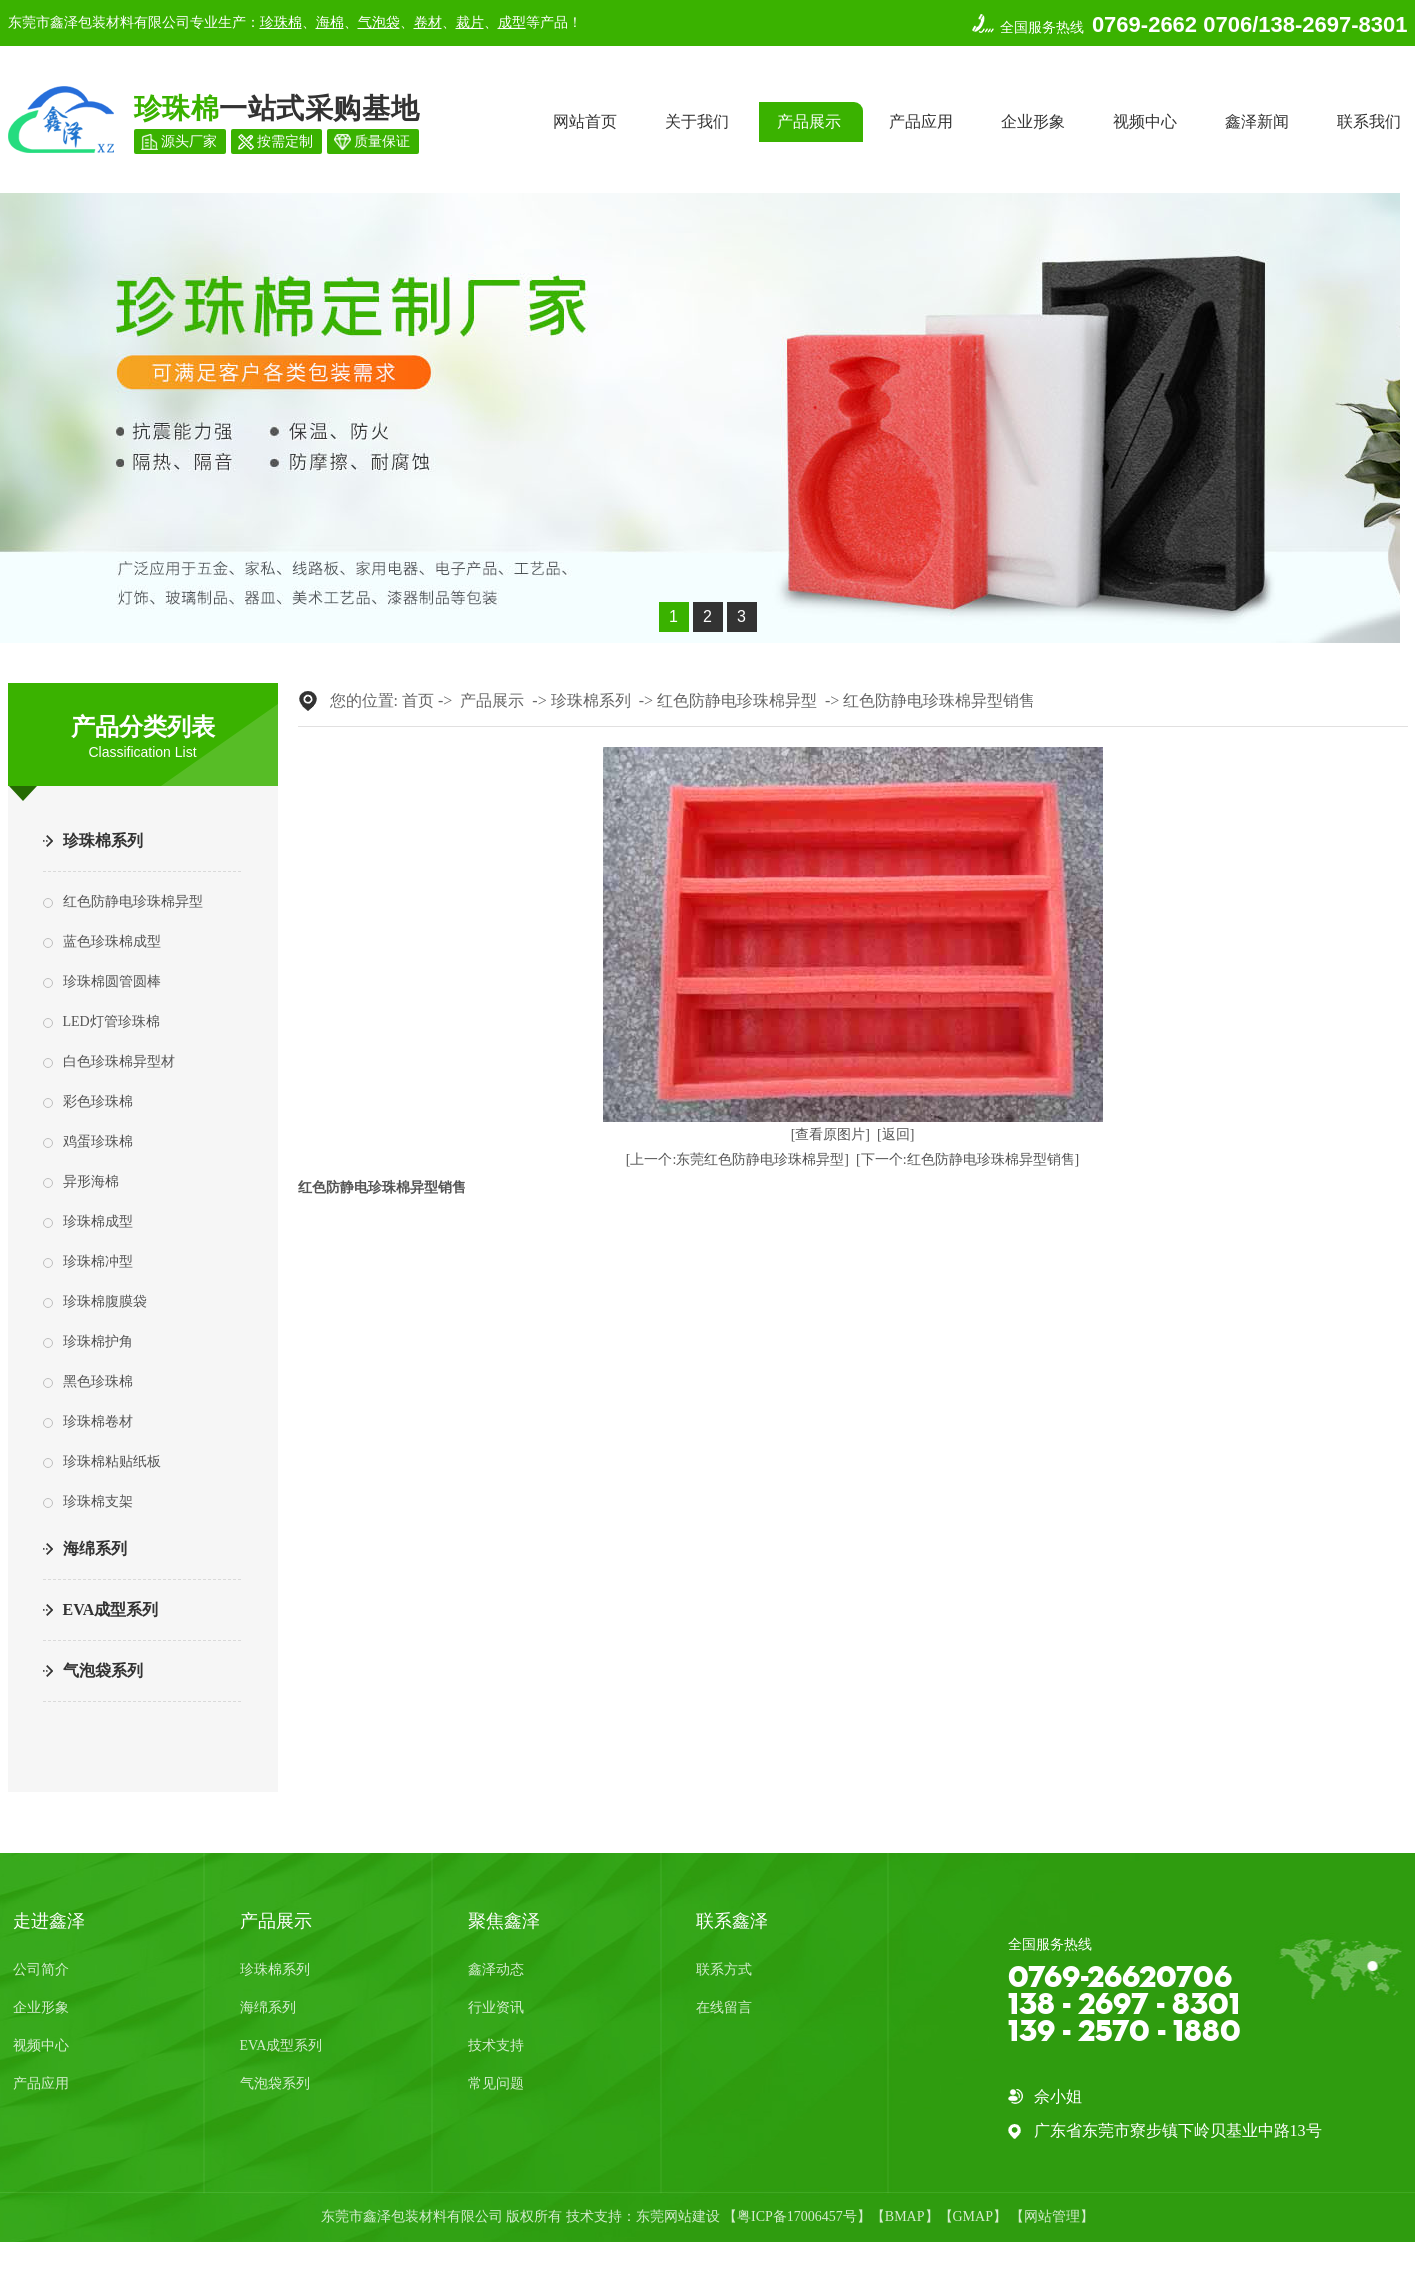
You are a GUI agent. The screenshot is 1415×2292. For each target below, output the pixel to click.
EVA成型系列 (111, 1609)
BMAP (905, 2216)
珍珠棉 (281, 22)
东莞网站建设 (678, 2216)
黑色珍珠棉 (98, 1381)
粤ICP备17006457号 (797, 2216)
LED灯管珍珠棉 (111, 1021)
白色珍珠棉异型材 (119, 1061)
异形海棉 (91, 1181)
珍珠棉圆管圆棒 (112, 981)
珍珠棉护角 (98, 1341)
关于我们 (697, 121)
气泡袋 (379, 22)
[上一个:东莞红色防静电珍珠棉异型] (737, 1159)
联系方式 (724, 1969)
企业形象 (1033, 121)
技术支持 (496, 2045)
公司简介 (41, 1969)
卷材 (428, 22)
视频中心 (1145, 121)
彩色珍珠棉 (98, 1101)
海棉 (330, 22)
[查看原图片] (830, 1134)
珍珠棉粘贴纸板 (112, 1461)
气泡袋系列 (103, 1670)
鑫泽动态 (496, 1969)
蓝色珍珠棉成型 (112, 941)
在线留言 (724, 2007)
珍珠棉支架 (98, 1501)
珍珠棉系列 (103, 840)
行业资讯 (496, 2007)
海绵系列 (95, 1548)
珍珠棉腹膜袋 (105, 1301)
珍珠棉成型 (98, 1221)
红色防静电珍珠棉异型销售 (939, 700)
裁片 (470, 22)
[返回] (895, 1134)
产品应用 (921, 121)
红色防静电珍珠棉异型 (133, 901)
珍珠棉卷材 (98, 1421)
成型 (512, 22)
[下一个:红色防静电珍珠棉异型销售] (967, 1159)
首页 (418, 700)
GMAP (973, 2216)
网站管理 (1052, 2216)
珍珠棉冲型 (98, 1261)
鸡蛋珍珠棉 (98, 1141)
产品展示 (809, 121)
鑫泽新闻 (1257, 121)
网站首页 (585, 121)
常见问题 (496, 2083)
